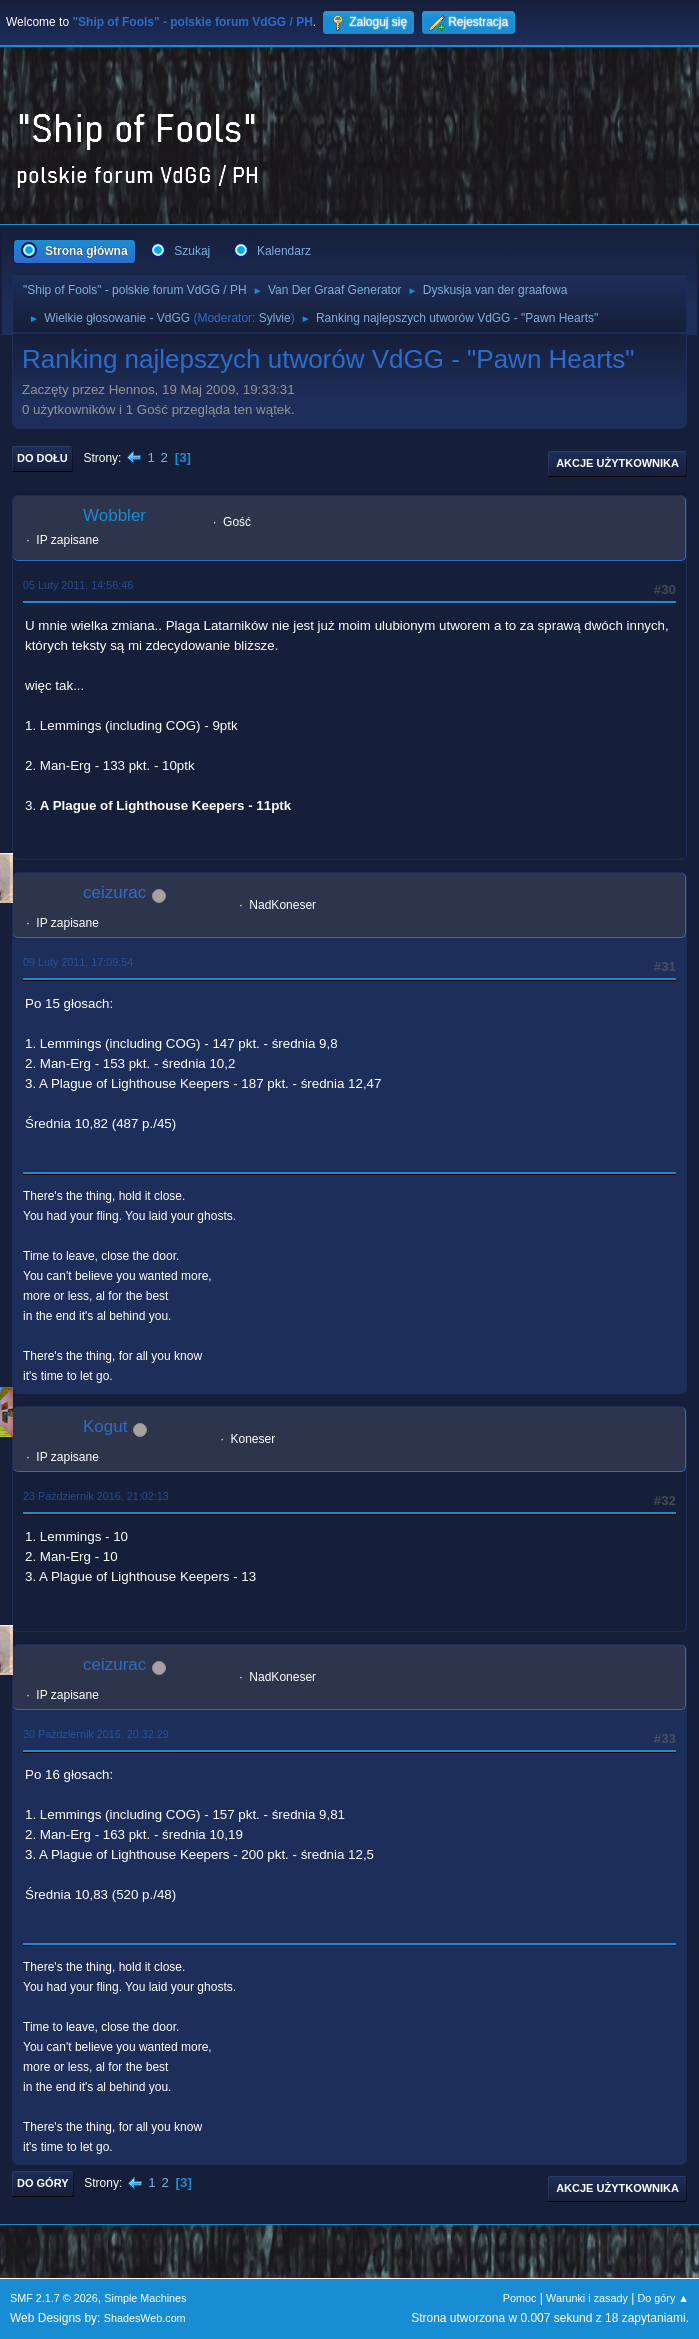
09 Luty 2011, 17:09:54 (78, 962)
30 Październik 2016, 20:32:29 (96, 1734)
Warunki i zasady (587, 2298)
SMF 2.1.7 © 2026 (54, 2298)
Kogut (105, 1426)
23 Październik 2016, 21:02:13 (96, 1496)
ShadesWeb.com (145, 2318)
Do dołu (42, 458)
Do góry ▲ (663, 2298)
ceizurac (114, 892)
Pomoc (520, 2298)
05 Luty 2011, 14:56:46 (78, 585)
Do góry (43, 2183)
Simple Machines (145, 2298)
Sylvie (275, 318)
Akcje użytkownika (617, 463)
